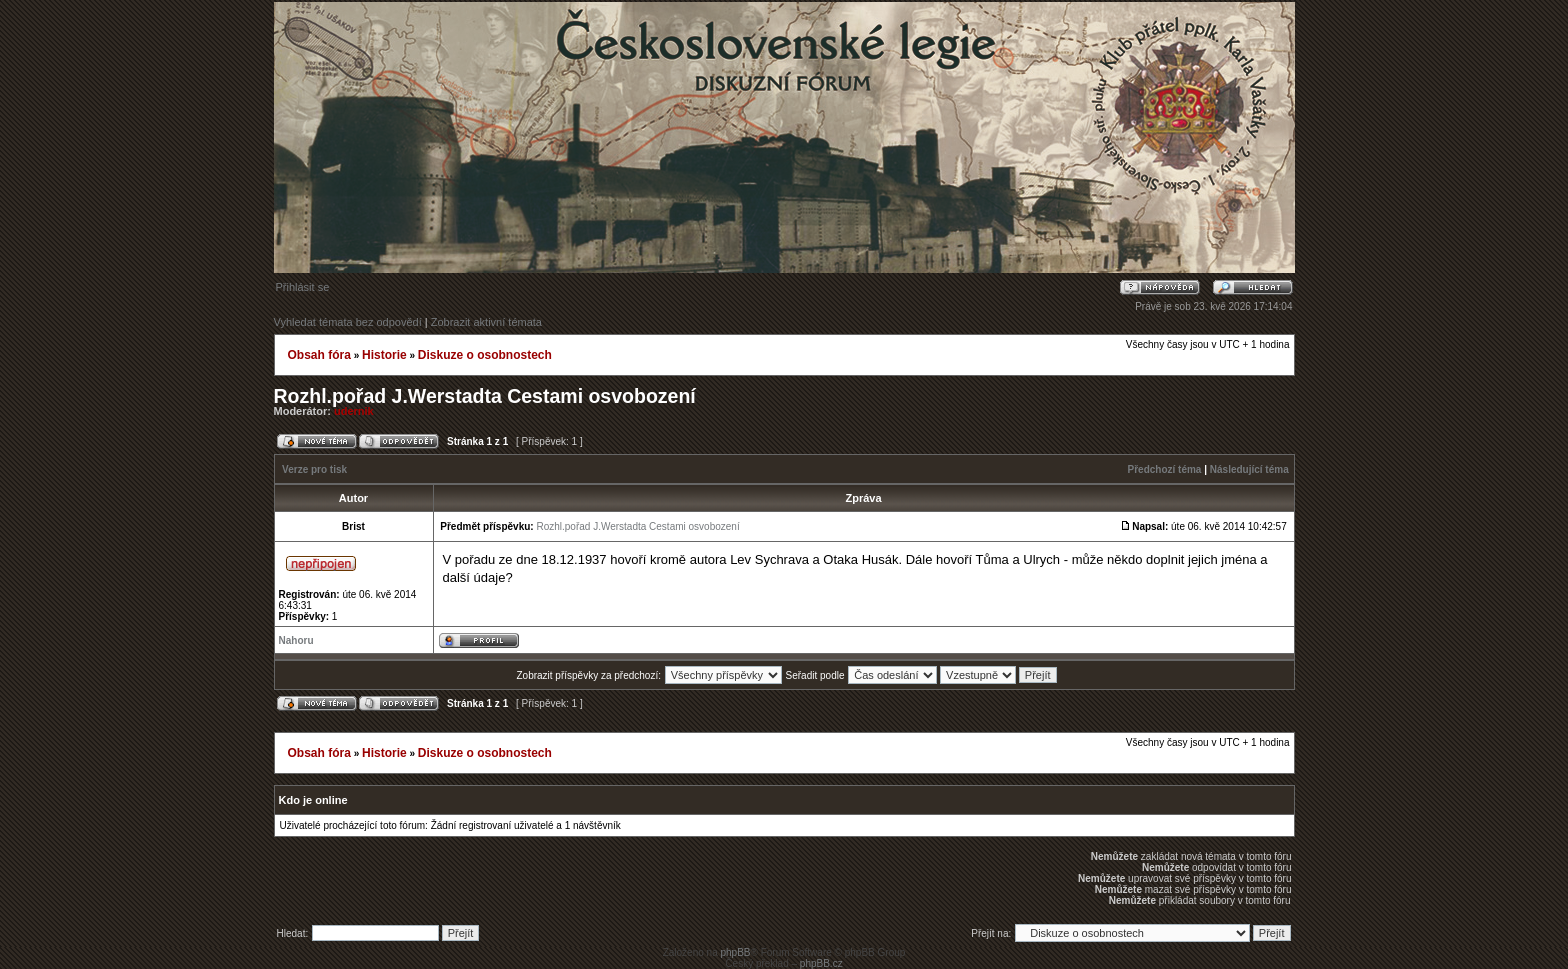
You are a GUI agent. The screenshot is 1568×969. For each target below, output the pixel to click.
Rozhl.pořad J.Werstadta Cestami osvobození (485, 396)
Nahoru (296, 640)
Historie (384, 355)
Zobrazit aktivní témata (486, 322)
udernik (354, 411)
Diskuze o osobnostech (485, 355)
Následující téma (1249, 469)
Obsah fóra (319, 355)
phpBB (735, 952)
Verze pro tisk (314, 469)
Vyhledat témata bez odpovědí (348, 322)
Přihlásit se (303, 287)
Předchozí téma (1165, 469)
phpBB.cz (821, 963)
